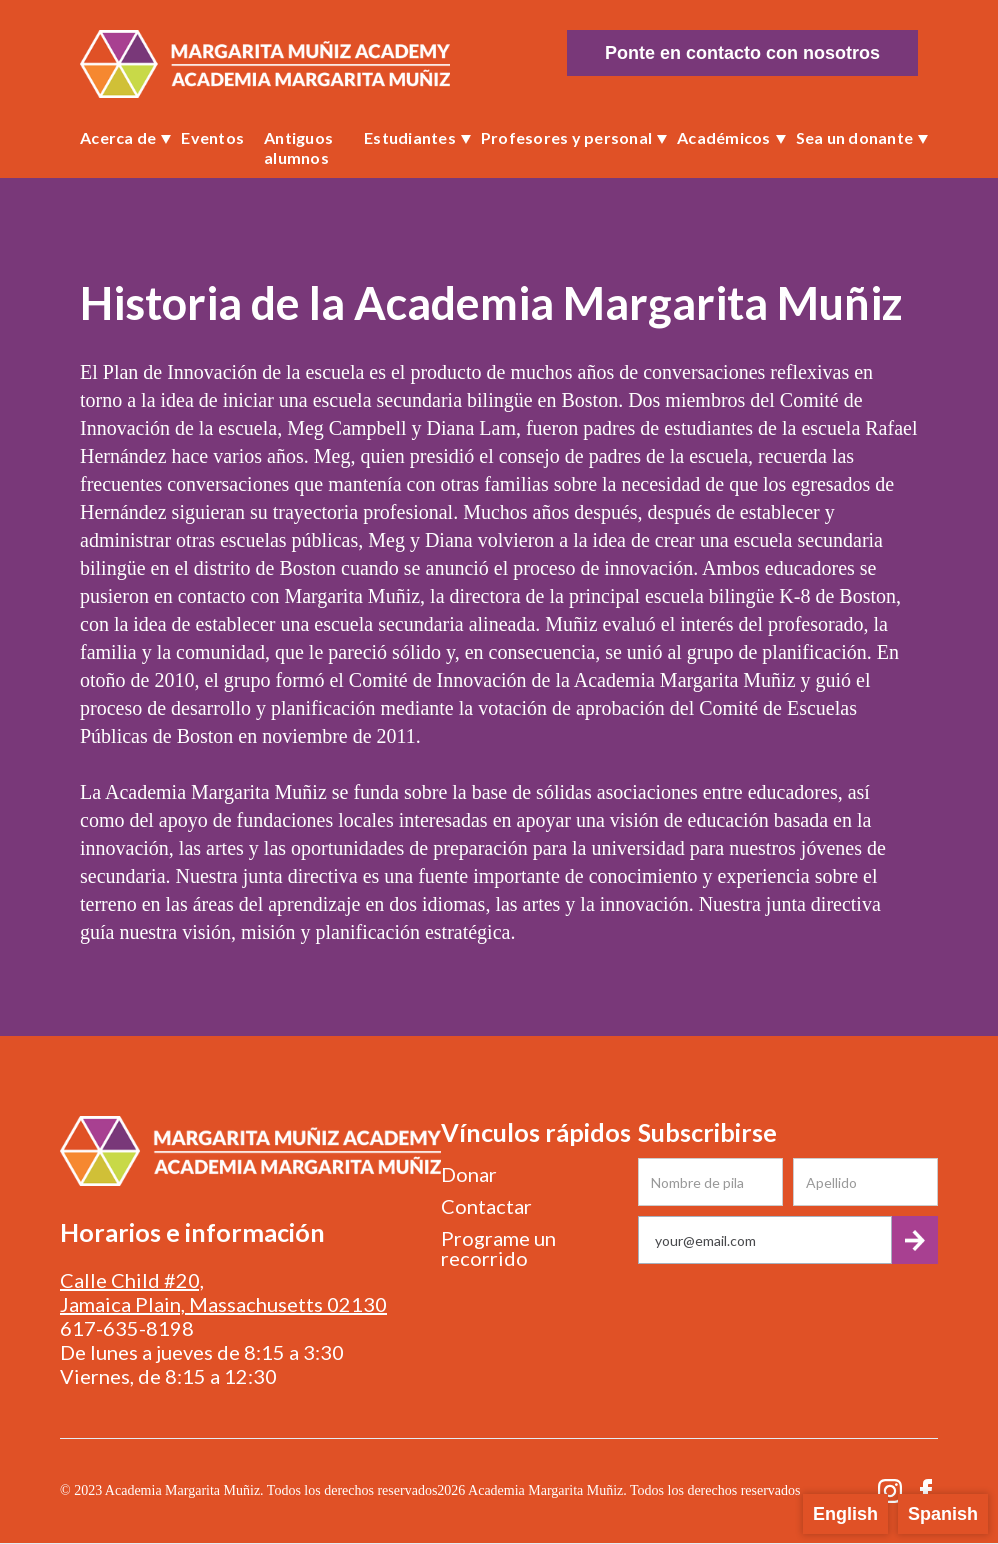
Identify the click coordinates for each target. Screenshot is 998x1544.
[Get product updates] (765, 1240)
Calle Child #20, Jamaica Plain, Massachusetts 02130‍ (223, 1292)
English (845, 1514)
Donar (469, 1174)
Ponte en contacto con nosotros (742, 53)
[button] (120, 138)
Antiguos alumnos (298, 147)
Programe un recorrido (498, 1248)
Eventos (212, 137)
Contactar (486, 1206)
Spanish (943, 1514)
